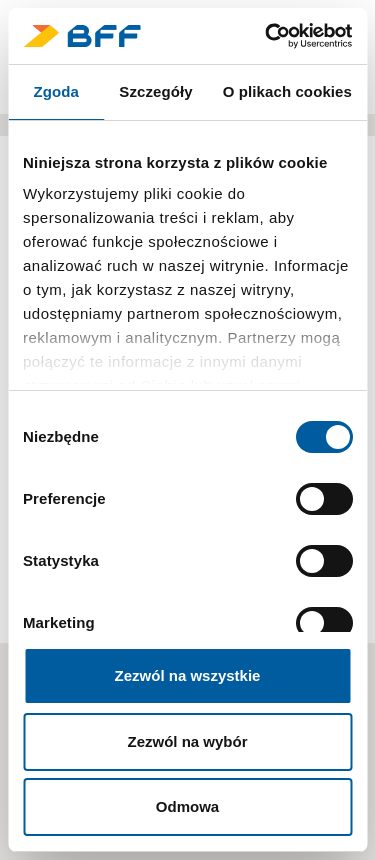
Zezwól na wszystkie (188, 675)
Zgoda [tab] (56, 91)
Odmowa (187, 806)
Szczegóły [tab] (155, 91)
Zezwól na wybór (187, 741)
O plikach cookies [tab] (287, 91)
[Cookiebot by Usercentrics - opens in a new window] (267, 36)
